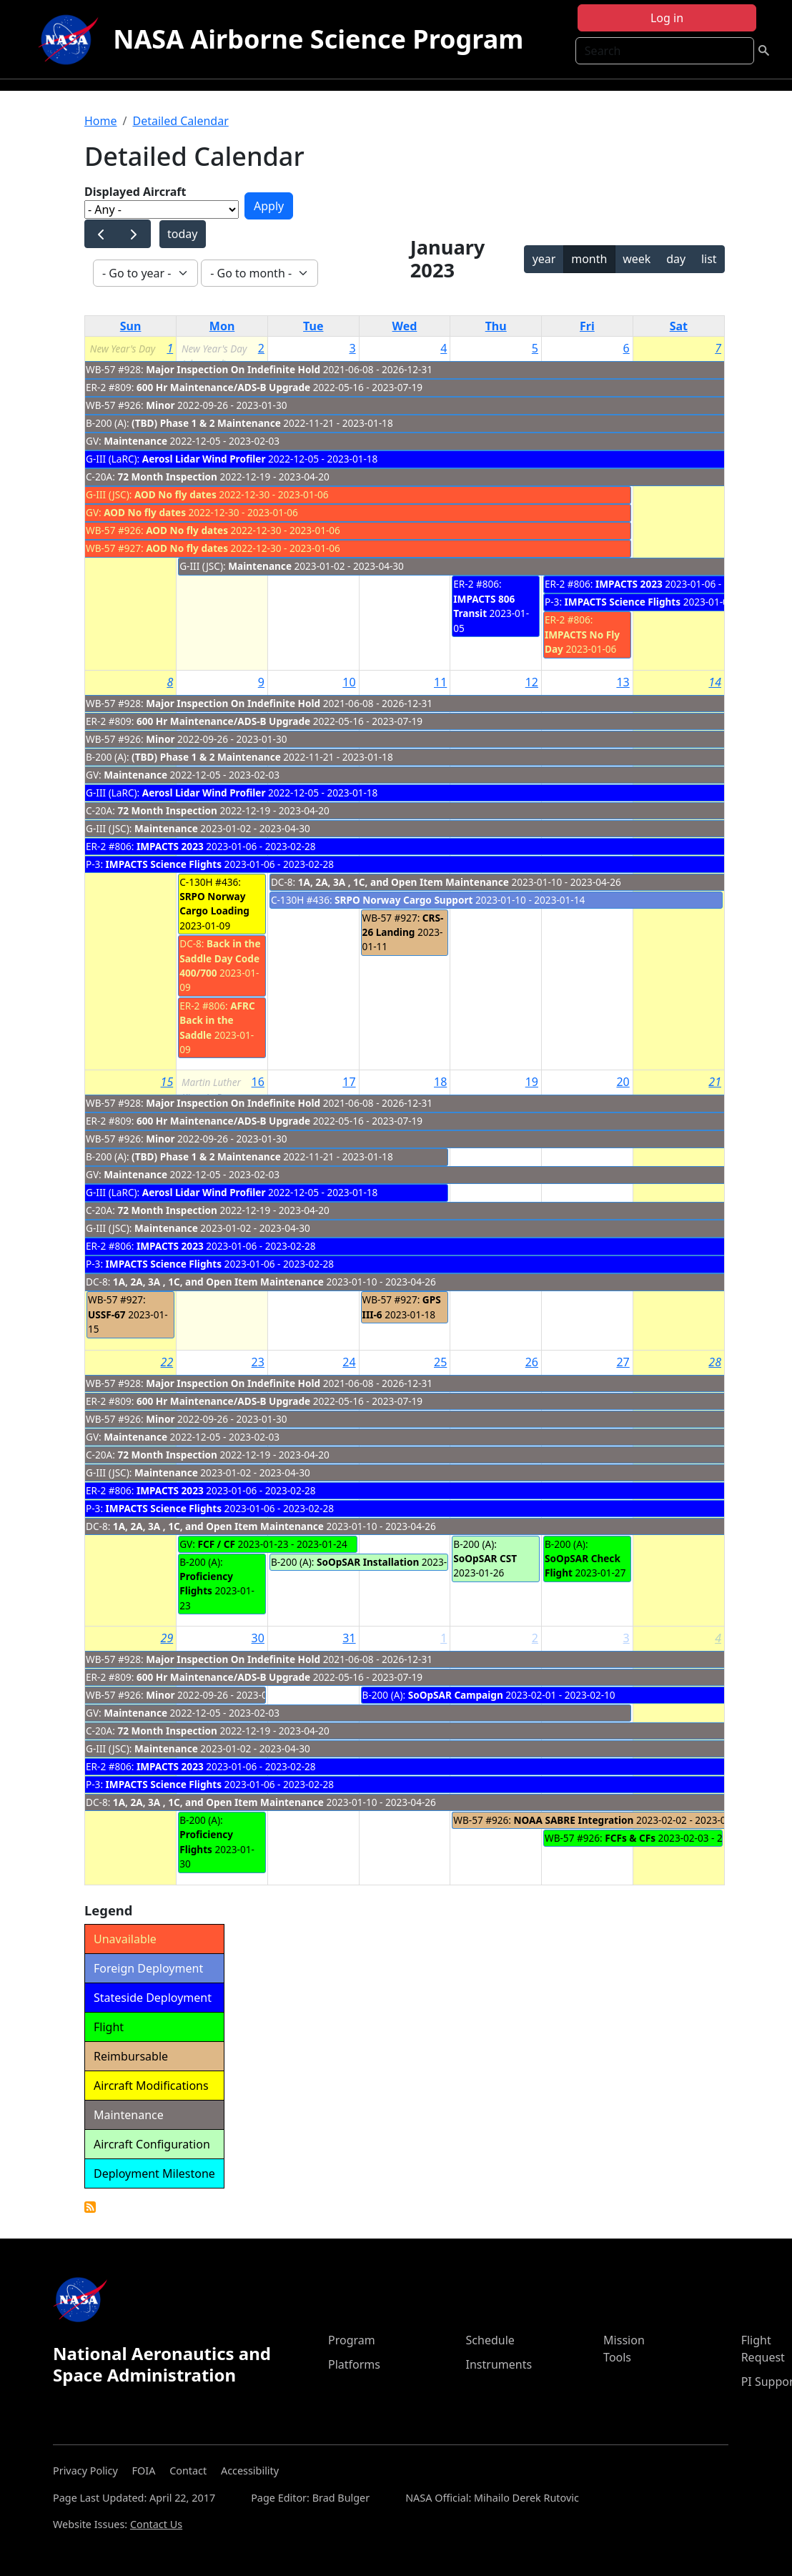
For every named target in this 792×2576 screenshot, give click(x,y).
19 (531, 1082)
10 (348, 682)
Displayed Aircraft (135, 191)
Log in (666, 18)
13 (622, 682)
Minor (160, 405)
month (589, 259)
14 (714, 682)
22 (167, 1362)
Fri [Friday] (587, 326)
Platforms (354, 2364)
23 (258, 1362)
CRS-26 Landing (403, 925)
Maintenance (135, 441)
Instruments (499, 2364)
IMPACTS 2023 (629, 584)
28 (714, 1362)
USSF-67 (107, 1314)
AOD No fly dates (175, 494)
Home (100, 121)
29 (167, 1638)
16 (258, 1082)
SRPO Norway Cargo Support (403, 900)
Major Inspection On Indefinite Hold (233, 369)
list (709, 259)
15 (167, 1082)
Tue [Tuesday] (313, 326)
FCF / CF (216, 1544)
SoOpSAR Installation (368, 1562)
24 (348, 1362)
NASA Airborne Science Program (318, 38)
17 (348, 1082)
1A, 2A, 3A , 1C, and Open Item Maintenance (403, 882)
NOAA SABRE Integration (574, 1820)
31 (348, 1638)
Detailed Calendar (180, 121)
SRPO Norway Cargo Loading (214, 903)
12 (531, 682)
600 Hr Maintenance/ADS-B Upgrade (223, 387)
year (544, 259)
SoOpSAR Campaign (455, 1695)
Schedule (490, 2340)
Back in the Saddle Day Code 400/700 (219, 958)
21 (714, 1082)
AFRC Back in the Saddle (217, 1020)
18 (440, 1082)
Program (351, 2340)
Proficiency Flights (206, 1583)
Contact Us (156, 2524)
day (675, 259)
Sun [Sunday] (131, 326)
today (182, 234)
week (636, 259)
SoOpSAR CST (485, 1558)
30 (258, 1638)
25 (440, 1362)
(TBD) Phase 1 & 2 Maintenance (207, 423)
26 (531, 1362)
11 (440, 682)
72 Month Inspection (167, 476)
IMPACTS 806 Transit (484, 606)
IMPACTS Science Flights (623, 601)
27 (622, 1362)
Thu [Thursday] (496, 326)
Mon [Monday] (222, 326)
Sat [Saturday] (679, 326)
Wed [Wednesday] (404, 326)
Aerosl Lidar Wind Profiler (204, 458)
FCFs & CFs (630, 1838)
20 (622, 1082)
